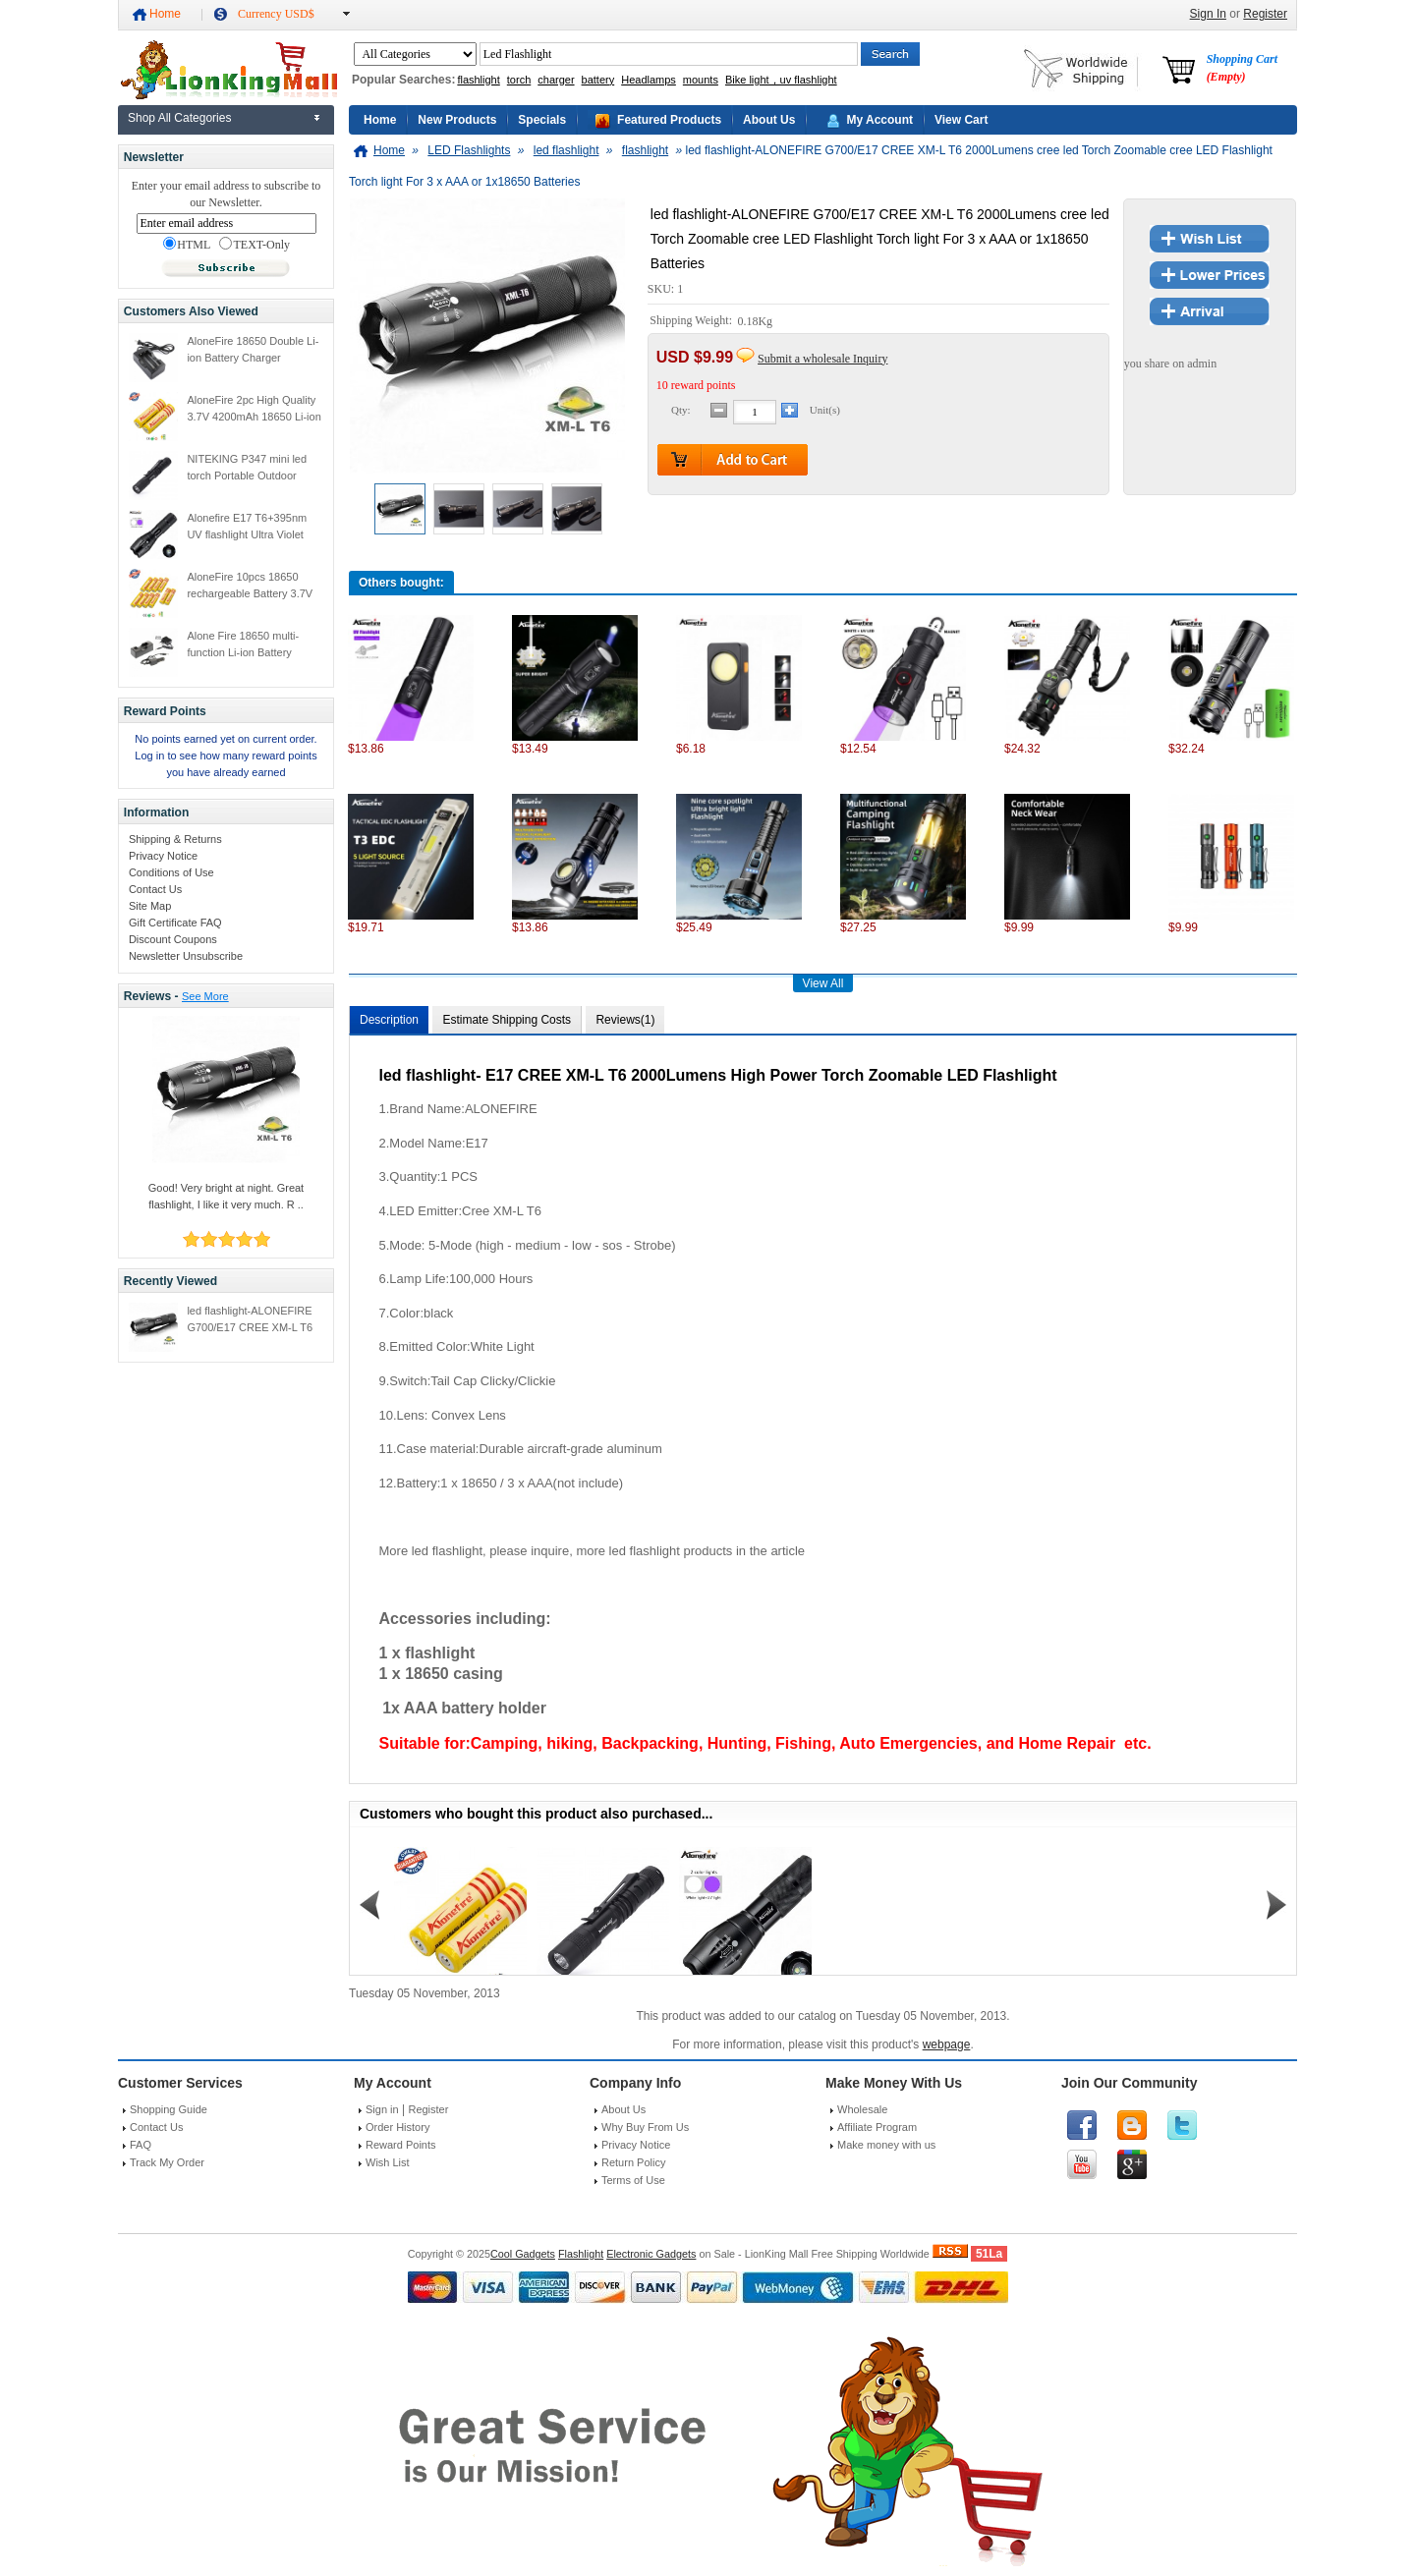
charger (556, 79)
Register (1265, 14)
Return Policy (633, 2162)
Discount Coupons (173, 939)
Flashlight (580, 2254)
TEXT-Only (254, 244)
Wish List (388, 2162)
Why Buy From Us (645, 2127)
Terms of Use (633, 2180)
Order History (397, 2127)
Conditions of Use (171, 872)
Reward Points (401, 2145)
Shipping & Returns (175, 839)
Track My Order (167, 2162)
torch (519, 79)
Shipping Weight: (692, 321)
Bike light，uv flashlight (781, 79)
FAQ (140, 2145)
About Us (769, 120)
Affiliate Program (877, 2127)
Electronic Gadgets (651, 2254)
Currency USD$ (276, 14)
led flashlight (566, 150)
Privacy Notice (163, 856)
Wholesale (862, 2109)
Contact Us (155, 889)
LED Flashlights (468, 150)
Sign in (382, 2109)
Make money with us (886, 2145)
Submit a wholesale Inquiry (822, 358)
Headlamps (648, 79)
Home (165, 14)
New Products (457, 120)
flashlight (478, 79)
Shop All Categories (179, 118)
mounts (700, 79)
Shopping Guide (168, 2109)
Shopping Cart (1242, 68)
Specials (542, 120)
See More (205, 996)
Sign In (1208, 14)
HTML (186, 244)
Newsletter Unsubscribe (186, 956)
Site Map (150, 906)
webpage (947, 2044)
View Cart (961, 120)
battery (598, 79)
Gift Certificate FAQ (175, 922)
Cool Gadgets (522, 2254)
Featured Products (669, 120)
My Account (879, 120)
